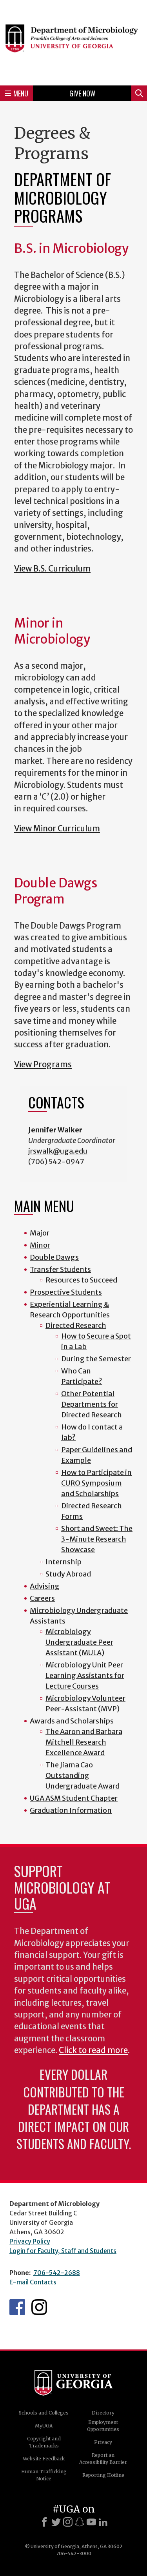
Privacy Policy (29, 2241)
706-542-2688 (56, 2273)
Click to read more (93, 2050)
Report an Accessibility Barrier (103, 2458)
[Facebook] (44, 2522)
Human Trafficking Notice (44, 2475)
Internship (63, 1561)
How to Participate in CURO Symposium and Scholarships (96, 1483)
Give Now (82, 93)
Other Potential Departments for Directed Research (91, 1404)
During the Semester (96, 1358)
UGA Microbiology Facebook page (17, 2307)
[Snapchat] (79, 2522)
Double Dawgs (54, 1257)
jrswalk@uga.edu (57, 1151)
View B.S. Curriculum (52, 569)
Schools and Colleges (44, 2413)
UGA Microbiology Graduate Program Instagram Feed (39, 2307)
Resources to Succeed (81, 1279)
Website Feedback (44, 2459)
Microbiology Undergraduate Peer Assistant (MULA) (79, 1642)
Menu (16, 93)
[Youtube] (91, 2522)
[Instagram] (68, 2522)
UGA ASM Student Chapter (74, 1798)
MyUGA (44, 2426)
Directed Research (75, 1325)
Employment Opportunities (103, 2425)
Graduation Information (71, 1810)
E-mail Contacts (32, 2282)
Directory (103, 2413)
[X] (56, 2522)
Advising (45, 1586)
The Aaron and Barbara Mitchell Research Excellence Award (83, 1742)
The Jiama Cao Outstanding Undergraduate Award (82, 1775)
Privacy (103, 2442)
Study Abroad (68, 1573)
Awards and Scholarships (72, 1720)
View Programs (43, 1064)
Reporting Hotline (103, 2475)
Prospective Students (66, 1292)
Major (39, 1232)
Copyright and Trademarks (44, 2442)
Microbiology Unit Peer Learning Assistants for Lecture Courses (84, 1675)
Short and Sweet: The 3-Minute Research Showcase (96, 1539)
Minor (40, 1245)
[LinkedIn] (103, 2522)
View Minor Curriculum (57, 829)
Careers (42, 1598)
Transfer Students (60, 1269)
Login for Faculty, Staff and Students (62, 2251)
